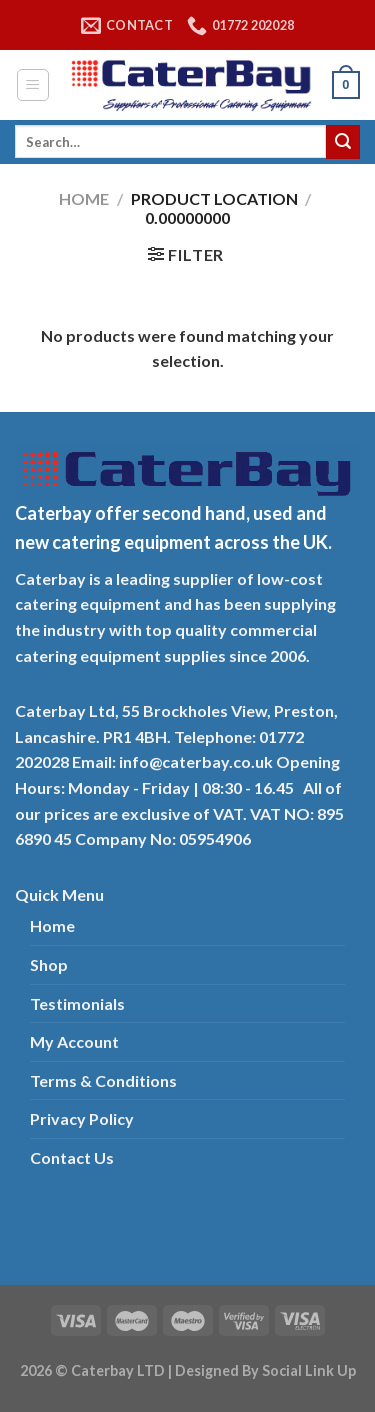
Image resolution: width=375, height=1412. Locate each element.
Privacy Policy (82, 1118)
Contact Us (72, 1157)
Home (84, 198)
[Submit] (343, 142)
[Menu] (33, 85)
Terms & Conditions (103, 1080)
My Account (74, 1041)
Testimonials (77, 1003)
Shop (49, 964)
